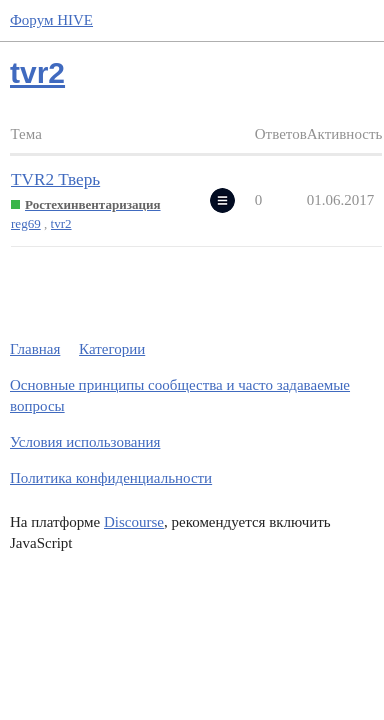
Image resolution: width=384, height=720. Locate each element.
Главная (35, 349)
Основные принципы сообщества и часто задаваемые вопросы (180, 395)
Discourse (134, 522)
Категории (112, 349)
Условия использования (85, 442)
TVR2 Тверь (55, 179)
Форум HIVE (51, 20)
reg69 (26, 223)
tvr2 (61, 223)
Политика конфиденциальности (111, 478)
